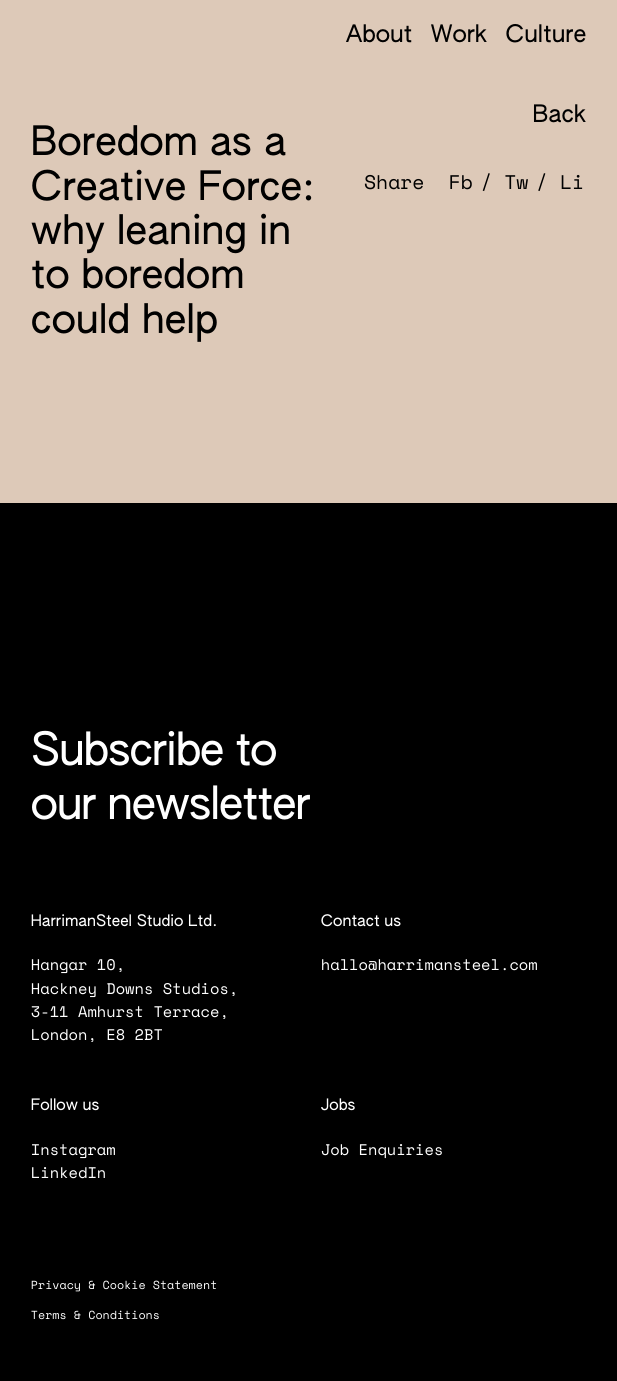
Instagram (85, 1149)
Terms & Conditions (106, 1315)
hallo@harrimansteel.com (429, 964)
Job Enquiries (394, 1149)
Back (544, 116)
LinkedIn (81, 1172)
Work (459, 36)
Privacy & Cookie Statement (135, 1285)
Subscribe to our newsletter (170, 780)
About (379, 36)
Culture (546, 36)
